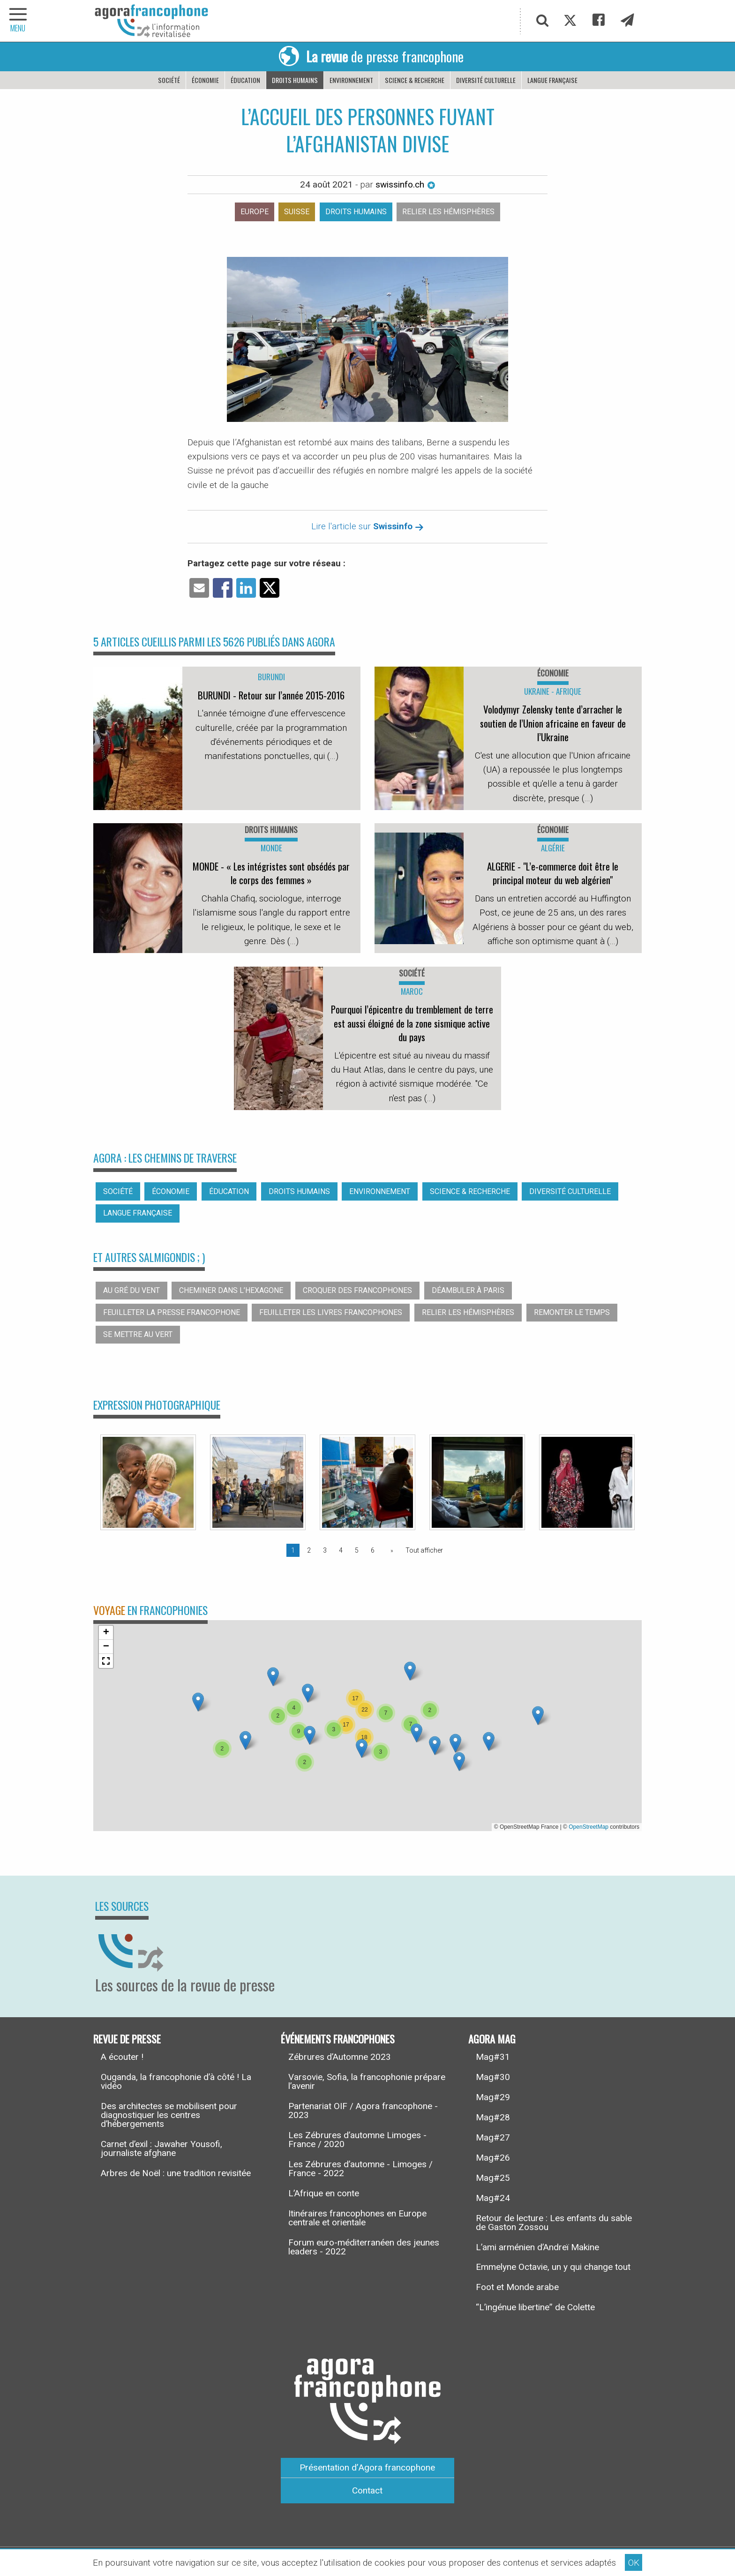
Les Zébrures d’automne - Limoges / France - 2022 (360, 2168)
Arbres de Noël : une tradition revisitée (176, 2173)
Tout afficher (424, 1550)
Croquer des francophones (357, 1290)
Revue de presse (127, 2038)
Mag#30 (493, 2077)
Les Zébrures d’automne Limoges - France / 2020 (357, 2139)
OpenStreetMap (588, 1827)
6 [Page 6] (373, 1550)
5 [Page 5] (357, 1550)
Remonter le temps (572, 1312)
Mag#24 (493, 2198)
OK (633, 2562)
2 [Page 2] (309, 1550)
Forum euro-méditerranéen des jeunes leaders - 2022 (363, 2247)
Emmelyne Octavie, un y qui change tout (553, 2266)
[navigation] (19, 21)
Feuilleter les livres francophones (330, 1312)
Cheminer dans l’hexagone (231, 1290)
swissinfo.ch (405, 184)
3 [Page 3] (325, 1550)
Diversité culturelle (486, 80)
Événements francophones (338, 2038)
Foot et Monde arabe (517, 2287)
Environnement (351, 80)
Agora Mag (492, 2038)
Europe (254, 211)
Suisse (296, 211)
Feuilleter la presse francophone (171, 1312)
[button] (245, 1740)
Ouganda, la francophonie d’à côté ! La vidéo (176, 2081)
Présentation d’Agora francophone (367, 2467)
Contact (367, 2490)
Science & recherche (414, 80)
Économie (205, 80)
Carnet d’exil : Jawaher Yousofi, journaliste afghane (161, 2148)
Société (169, 80)
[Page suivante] (390, 1550)
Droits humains (295, 80)
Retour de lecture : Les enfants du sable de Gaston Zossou (554, 2222)
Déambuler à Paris (468, 1290)
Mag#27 (493, 2137)
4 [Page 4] (341, 1550)
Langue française (552, 80)
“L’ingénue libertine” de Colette (535, 2307)
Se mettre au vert (137, 1334)
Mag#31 (493, 2056)
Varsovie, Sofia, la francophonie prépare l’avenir (366, 2081)
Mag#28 (493, 2117)
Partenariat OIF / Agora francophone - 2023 (363, 2110)
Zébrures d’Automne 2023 (339, 2056)
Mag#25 (493, 2177)
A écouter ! (122, 2056)
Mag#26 (493, 2157)
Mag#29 (493, 2097)
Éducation (245, 80)
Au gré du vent (131, 1290)
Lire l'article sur (367, 526)
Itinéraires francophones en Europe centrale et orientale (357, 2218)
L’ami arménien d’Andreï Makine (537, 2247)
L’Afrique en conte (323, 2193)
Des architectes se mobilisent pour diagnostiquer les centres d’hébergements (169, 2115)
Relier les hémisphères (448, 211)
